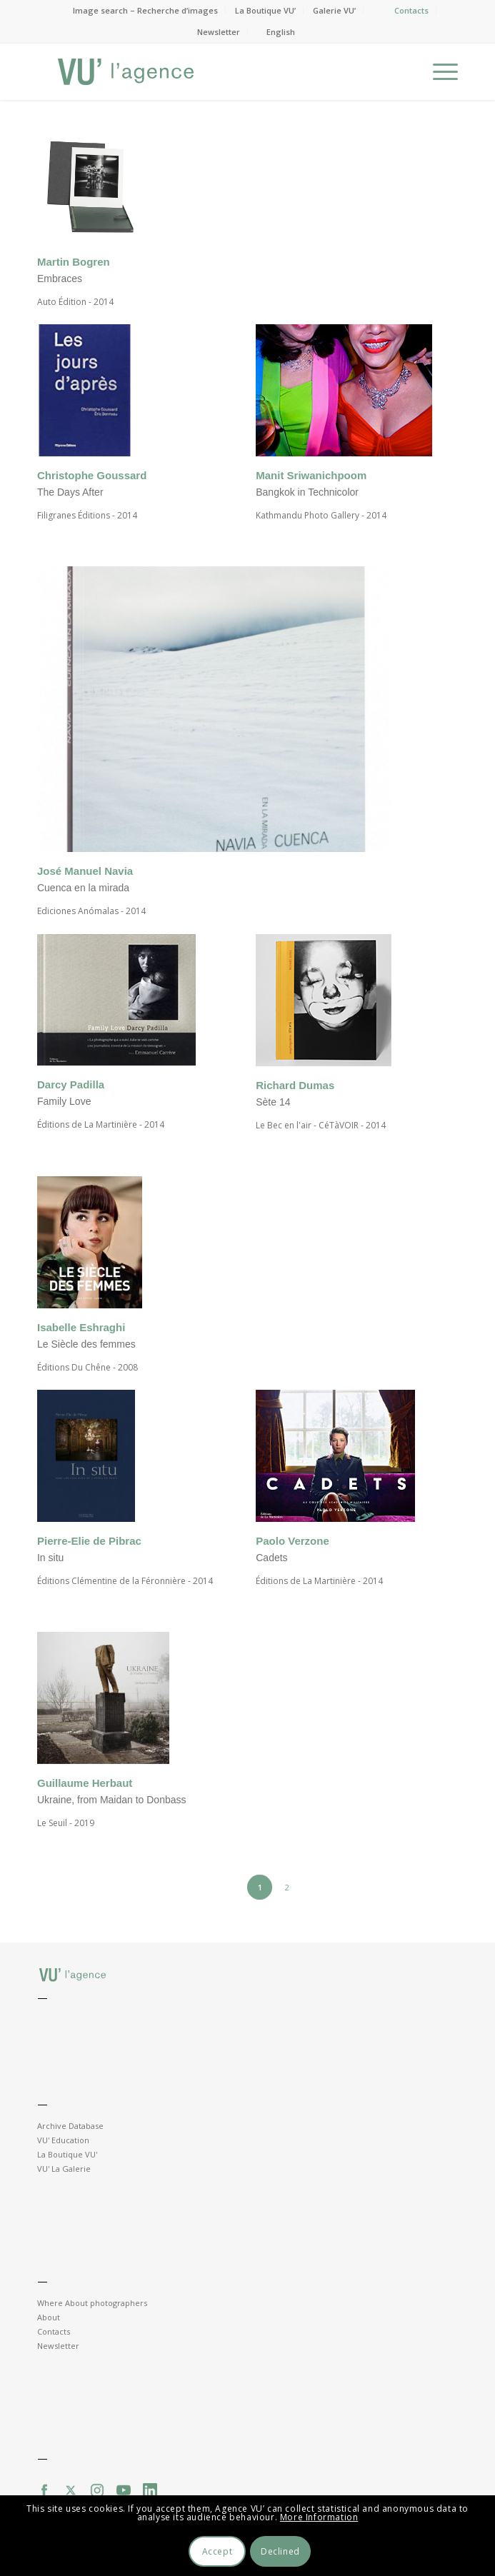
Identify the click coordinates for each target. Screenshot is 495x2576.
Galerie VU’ (334, 10)
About (48, 2317)
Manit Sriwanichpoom (311, 475)
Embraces (59, 278)
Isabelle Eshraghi (81, 1327)
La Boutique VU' (67, 2154)
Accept (217, 2551)
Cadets (273, 1557)
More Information (319, 2517)
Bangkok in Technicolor (307, 492)
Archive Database (70, 2125)
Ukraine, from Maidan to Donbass (111, 1799)
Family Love (64, 1101)
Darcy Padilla (70, 1084)
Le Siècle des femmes (86, 1344)
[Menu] (438, 71)
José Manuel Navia (85, 871)
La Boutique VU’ (265, 10)
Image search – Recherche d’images (145, 10)
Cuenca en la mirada (83, 887)
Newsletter (218, 31)
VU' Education (63, 2140)
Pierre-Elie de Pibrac (89, 1541)
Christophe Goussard (91, 475)
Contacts (411, 10)
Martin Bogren (73, 262)
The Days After (70, 492)
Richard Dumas (295, 1085)
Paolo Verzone (292, 1541)
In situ (50, 1557)
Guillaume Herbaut (84, 1783)
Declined (280, 2551)
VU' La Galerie (64, 2168)
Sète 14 (273, 1102)
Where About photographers (92, 2302)
